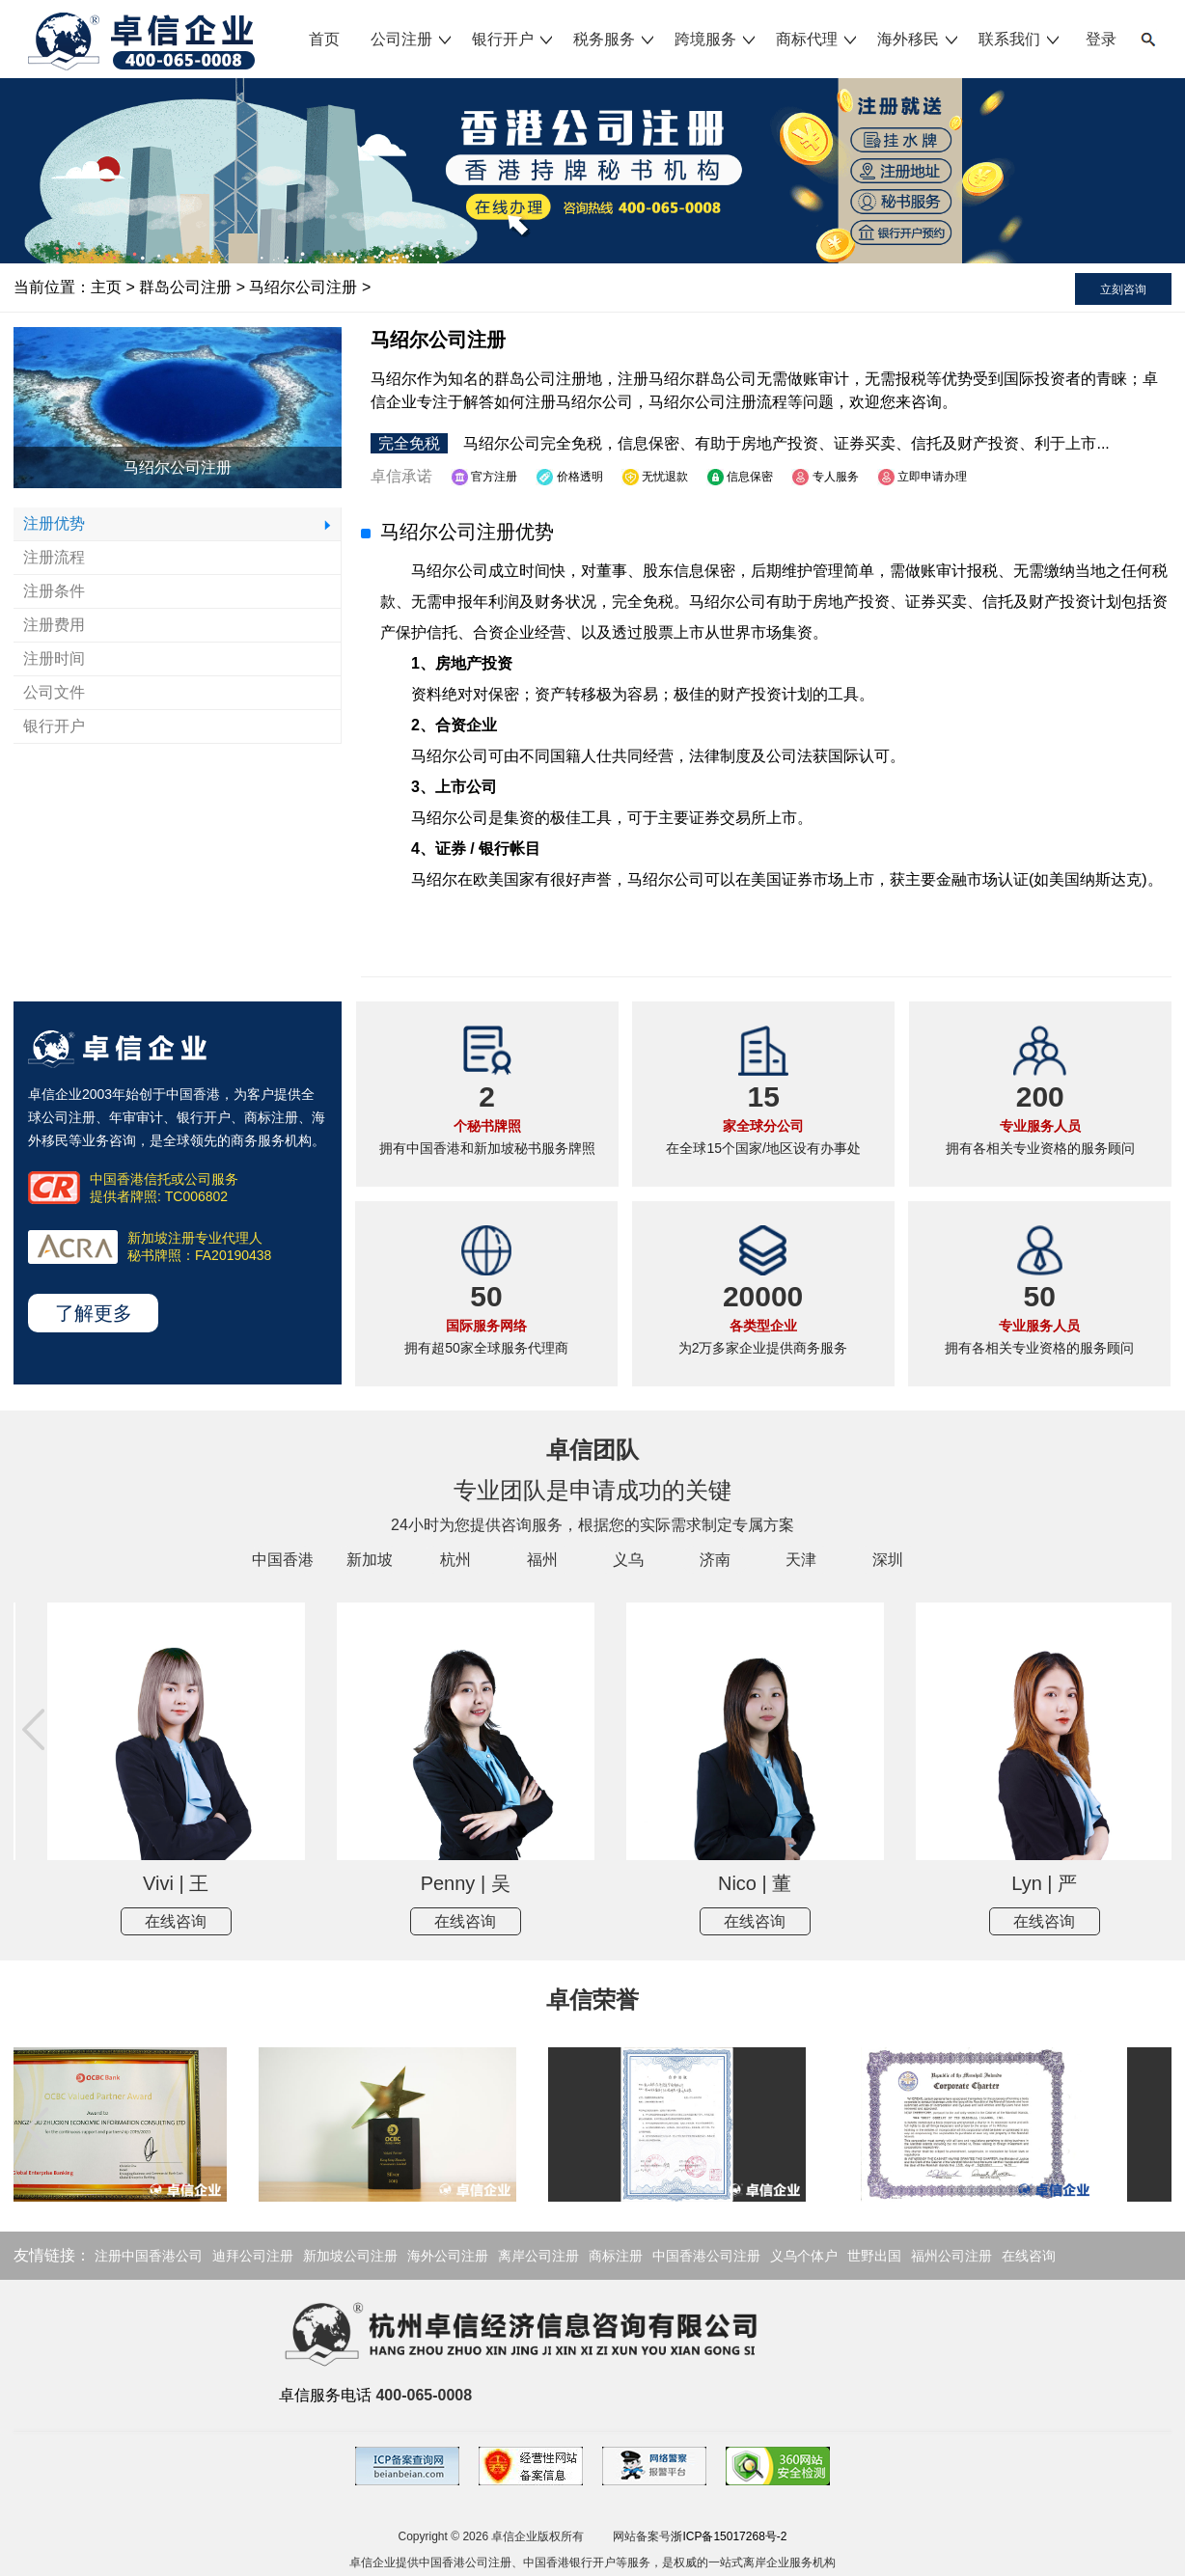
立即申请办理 (922, 476)
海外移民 (918, 39)
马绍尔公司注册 (303, 287)
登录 (1101, 39)
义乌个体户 (804, 2255)
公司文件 (54, 692)
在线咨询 (266, 1921)
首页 (324, 39)
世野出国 (874, 2255)
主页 (106, 287)
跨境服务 (716, 39)
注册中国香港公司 (149, 2255)
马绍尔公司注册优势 (467, 531)
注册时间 (54, 658)
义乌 (628, 1559)
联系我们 (1019, 39)
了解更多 (93, 1313)
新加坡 (369, 1559)
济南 (715, 1559)
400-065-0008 (423, 2395)
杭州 (455, 1559)
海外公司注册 (447, 2255)
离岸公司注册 (538, 2255)
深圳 (887, 1559)
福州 (542, 1559)
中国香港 (283, 1559)
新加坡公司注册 (350, 2255)
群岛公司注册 (185, 287)
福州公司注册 (951, 2255)
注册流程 (54, 557)
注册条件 (54, 591)
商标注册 (616, 2255)
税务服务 (614, 39)
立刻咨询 (1123, 289)
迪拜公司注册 (252, 2255)
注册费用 (54, 625)
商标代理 (817, 39)
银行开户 (513, 39)
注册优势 (54, 523)
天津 (800, 1559)
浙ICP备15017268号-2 (728, 2536)
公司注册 (412, 39)
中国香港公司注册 (706, 2255)
